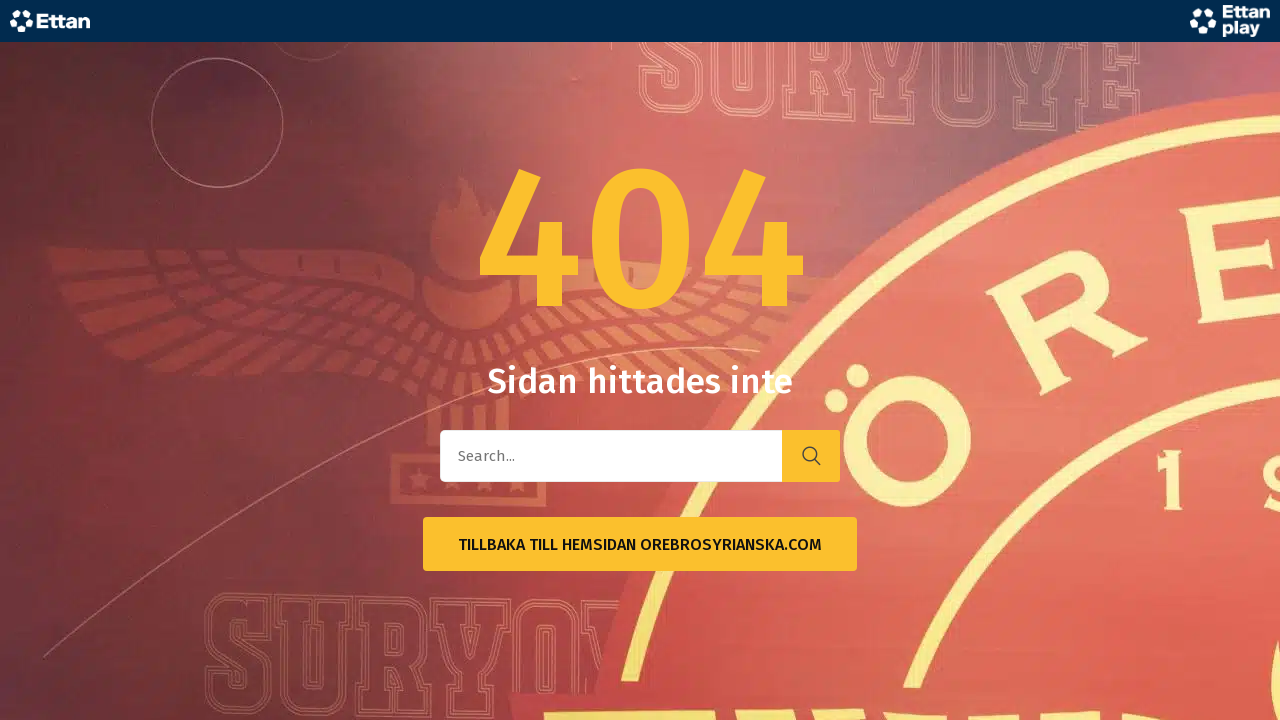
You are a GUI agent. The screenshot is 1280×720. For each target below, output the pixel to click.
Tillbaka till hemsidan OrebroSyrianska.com (640, 544)
